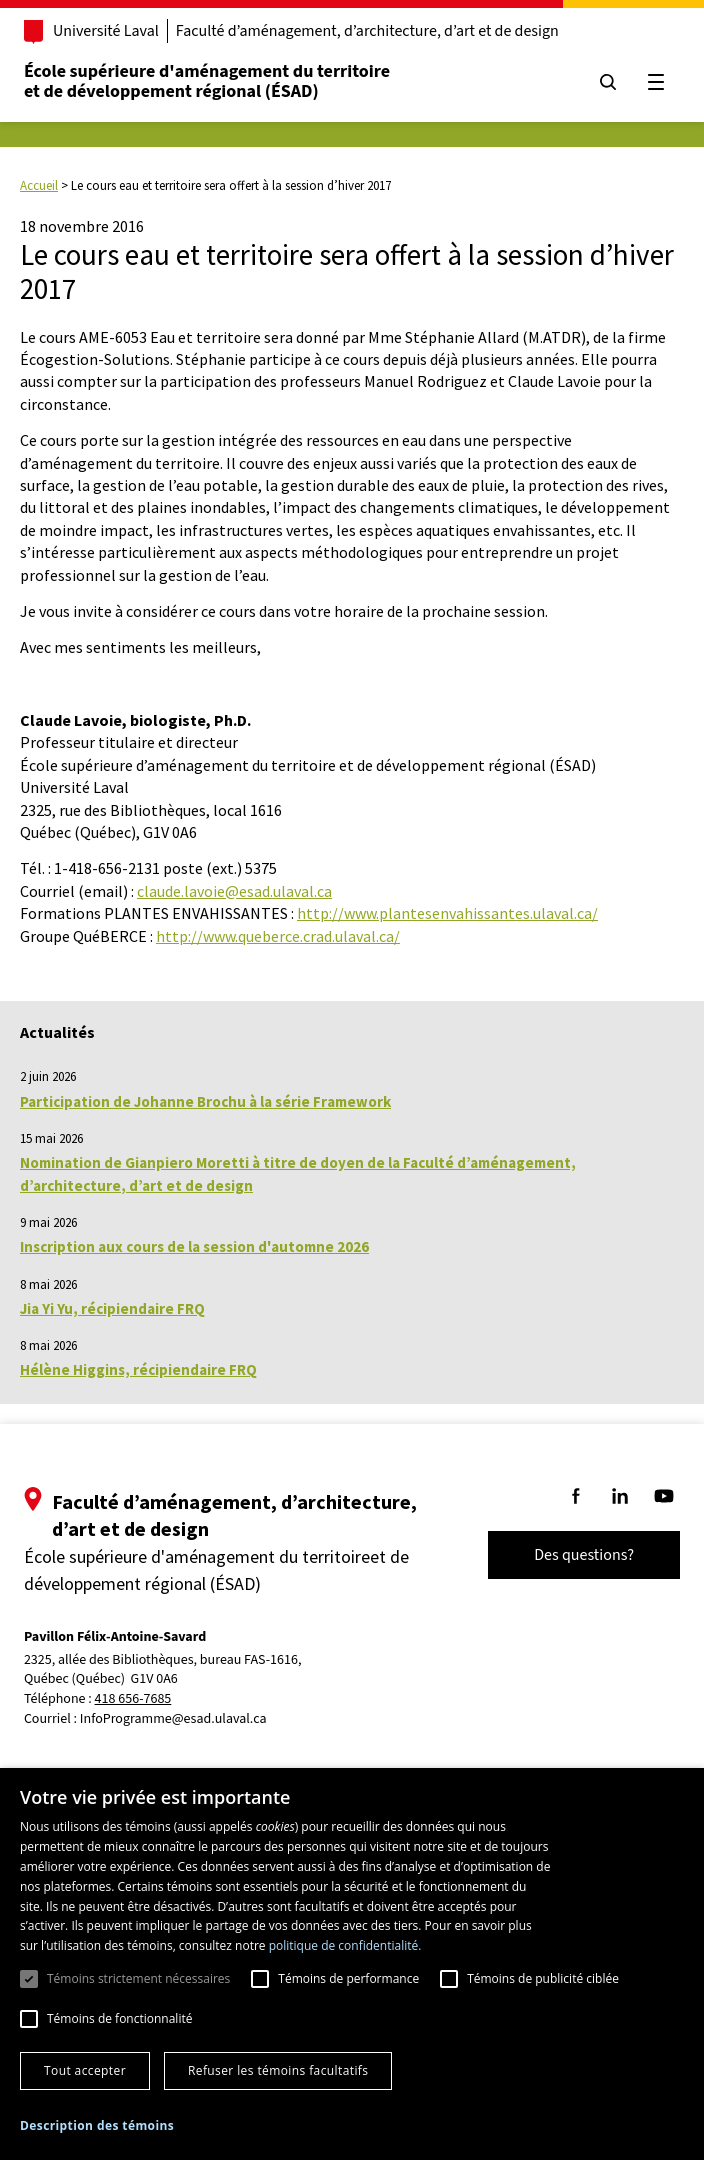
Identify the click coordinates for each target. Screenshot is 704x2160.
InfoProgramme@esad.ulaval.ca (175, 1719)
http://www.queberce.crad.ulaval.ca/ (278, 936)
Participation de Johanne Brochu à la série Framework (205, 1101)
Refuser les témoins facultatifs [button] (278, 2070)
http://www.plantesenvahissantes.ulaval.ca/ (447, 913)
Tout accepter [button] (85, 2070)
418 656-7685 (135, 1699)
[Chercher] (606, 82)
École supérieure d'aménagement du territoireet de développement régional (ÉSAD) (209, 81)
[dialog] (352, 1964)
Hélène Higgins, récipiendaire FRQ (138, 1369)
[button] (97, 2125)
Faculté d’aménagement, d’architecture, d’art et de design (369, 31)
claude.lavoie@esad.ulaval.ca (234, 891)
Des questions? (582, 1555)
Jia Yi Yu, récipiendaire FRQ (112, 1308)
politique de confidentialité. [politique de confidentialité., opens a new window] (345, 1945)
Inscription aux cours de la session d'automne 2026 (194, 1246)
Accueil (39, 185)
